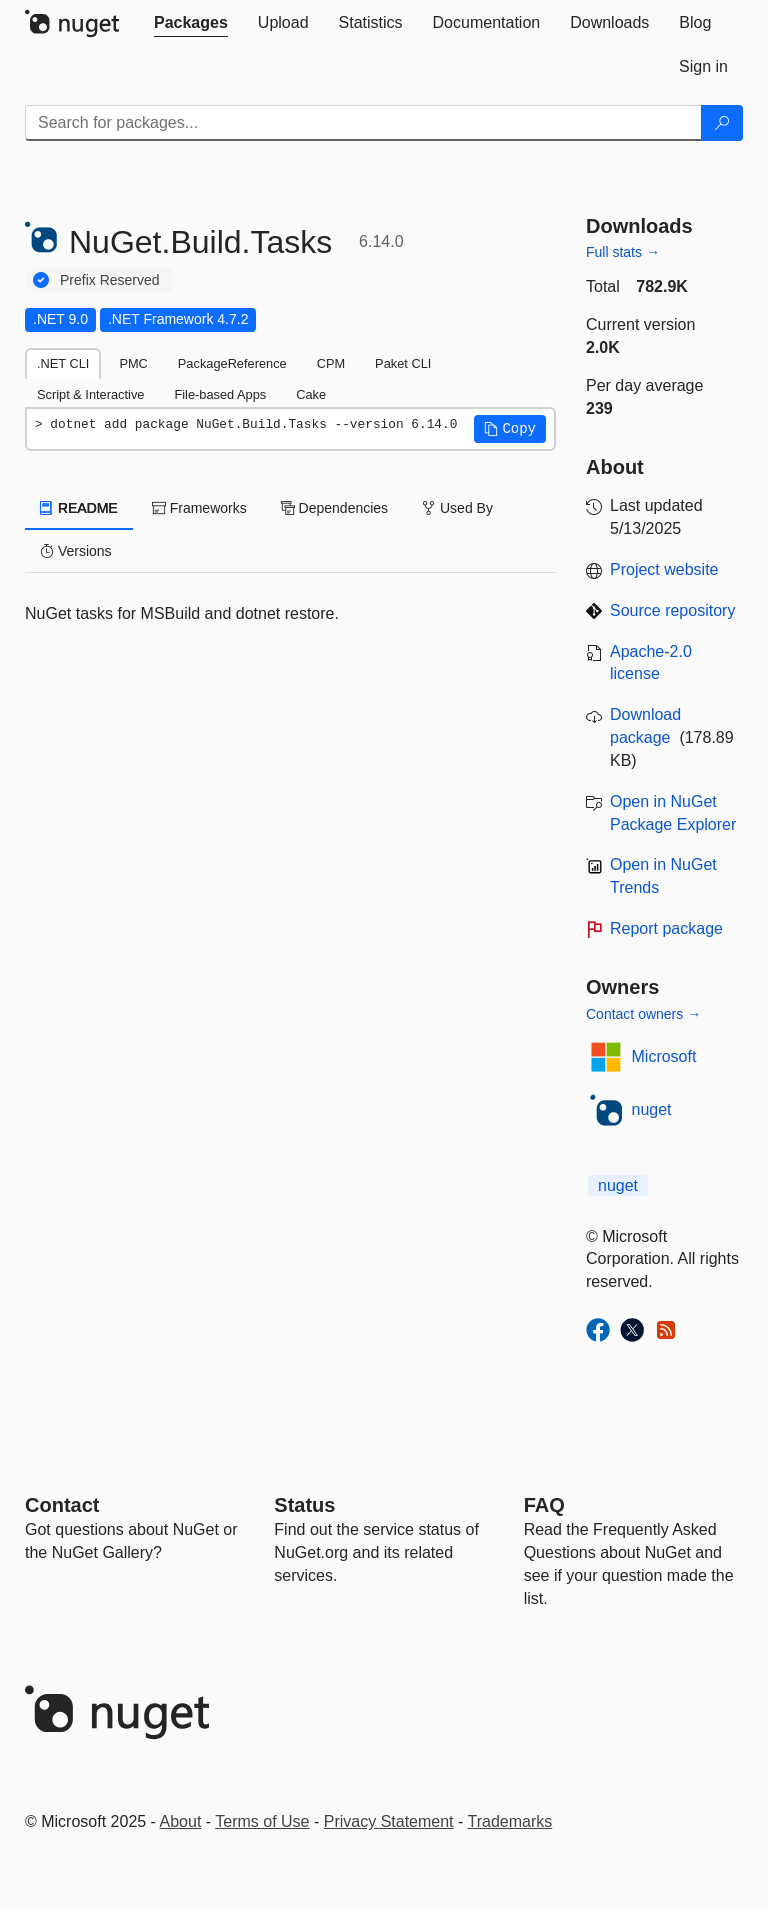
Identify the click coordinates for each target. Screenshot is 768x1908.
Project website (664, 569)
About (181, 1821)
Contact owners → (643, 1014)
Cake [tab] (311, 394)
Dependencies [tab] (334, 508)
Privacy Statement (389, 1821)
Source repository (672, 610)
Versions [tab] (76, 551)
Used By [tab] (457, 508)
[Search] (722, 123)
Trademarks (510, 1821)
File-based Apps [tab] (220, 394)
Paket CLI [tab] (403, 363)
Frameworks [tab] (199, 508)
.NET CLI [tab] (63, 363)
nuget (652, 1109)
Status (304, 1505)
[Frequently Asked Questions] (544, 1505)
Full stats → (623, 252)
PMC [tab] (133, 363)
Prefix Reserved (110, 280)
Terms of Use (262, 1821)
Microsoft (664, 1056)
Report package (666, 928)
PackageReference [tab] (232, 363)
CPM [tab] (331, 363)
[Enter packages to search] (363, 123)
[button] (510, 429)
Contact (62, 1505)
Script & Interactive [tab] (90, 394)
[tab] (191, 23)
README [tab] (79, 508)
